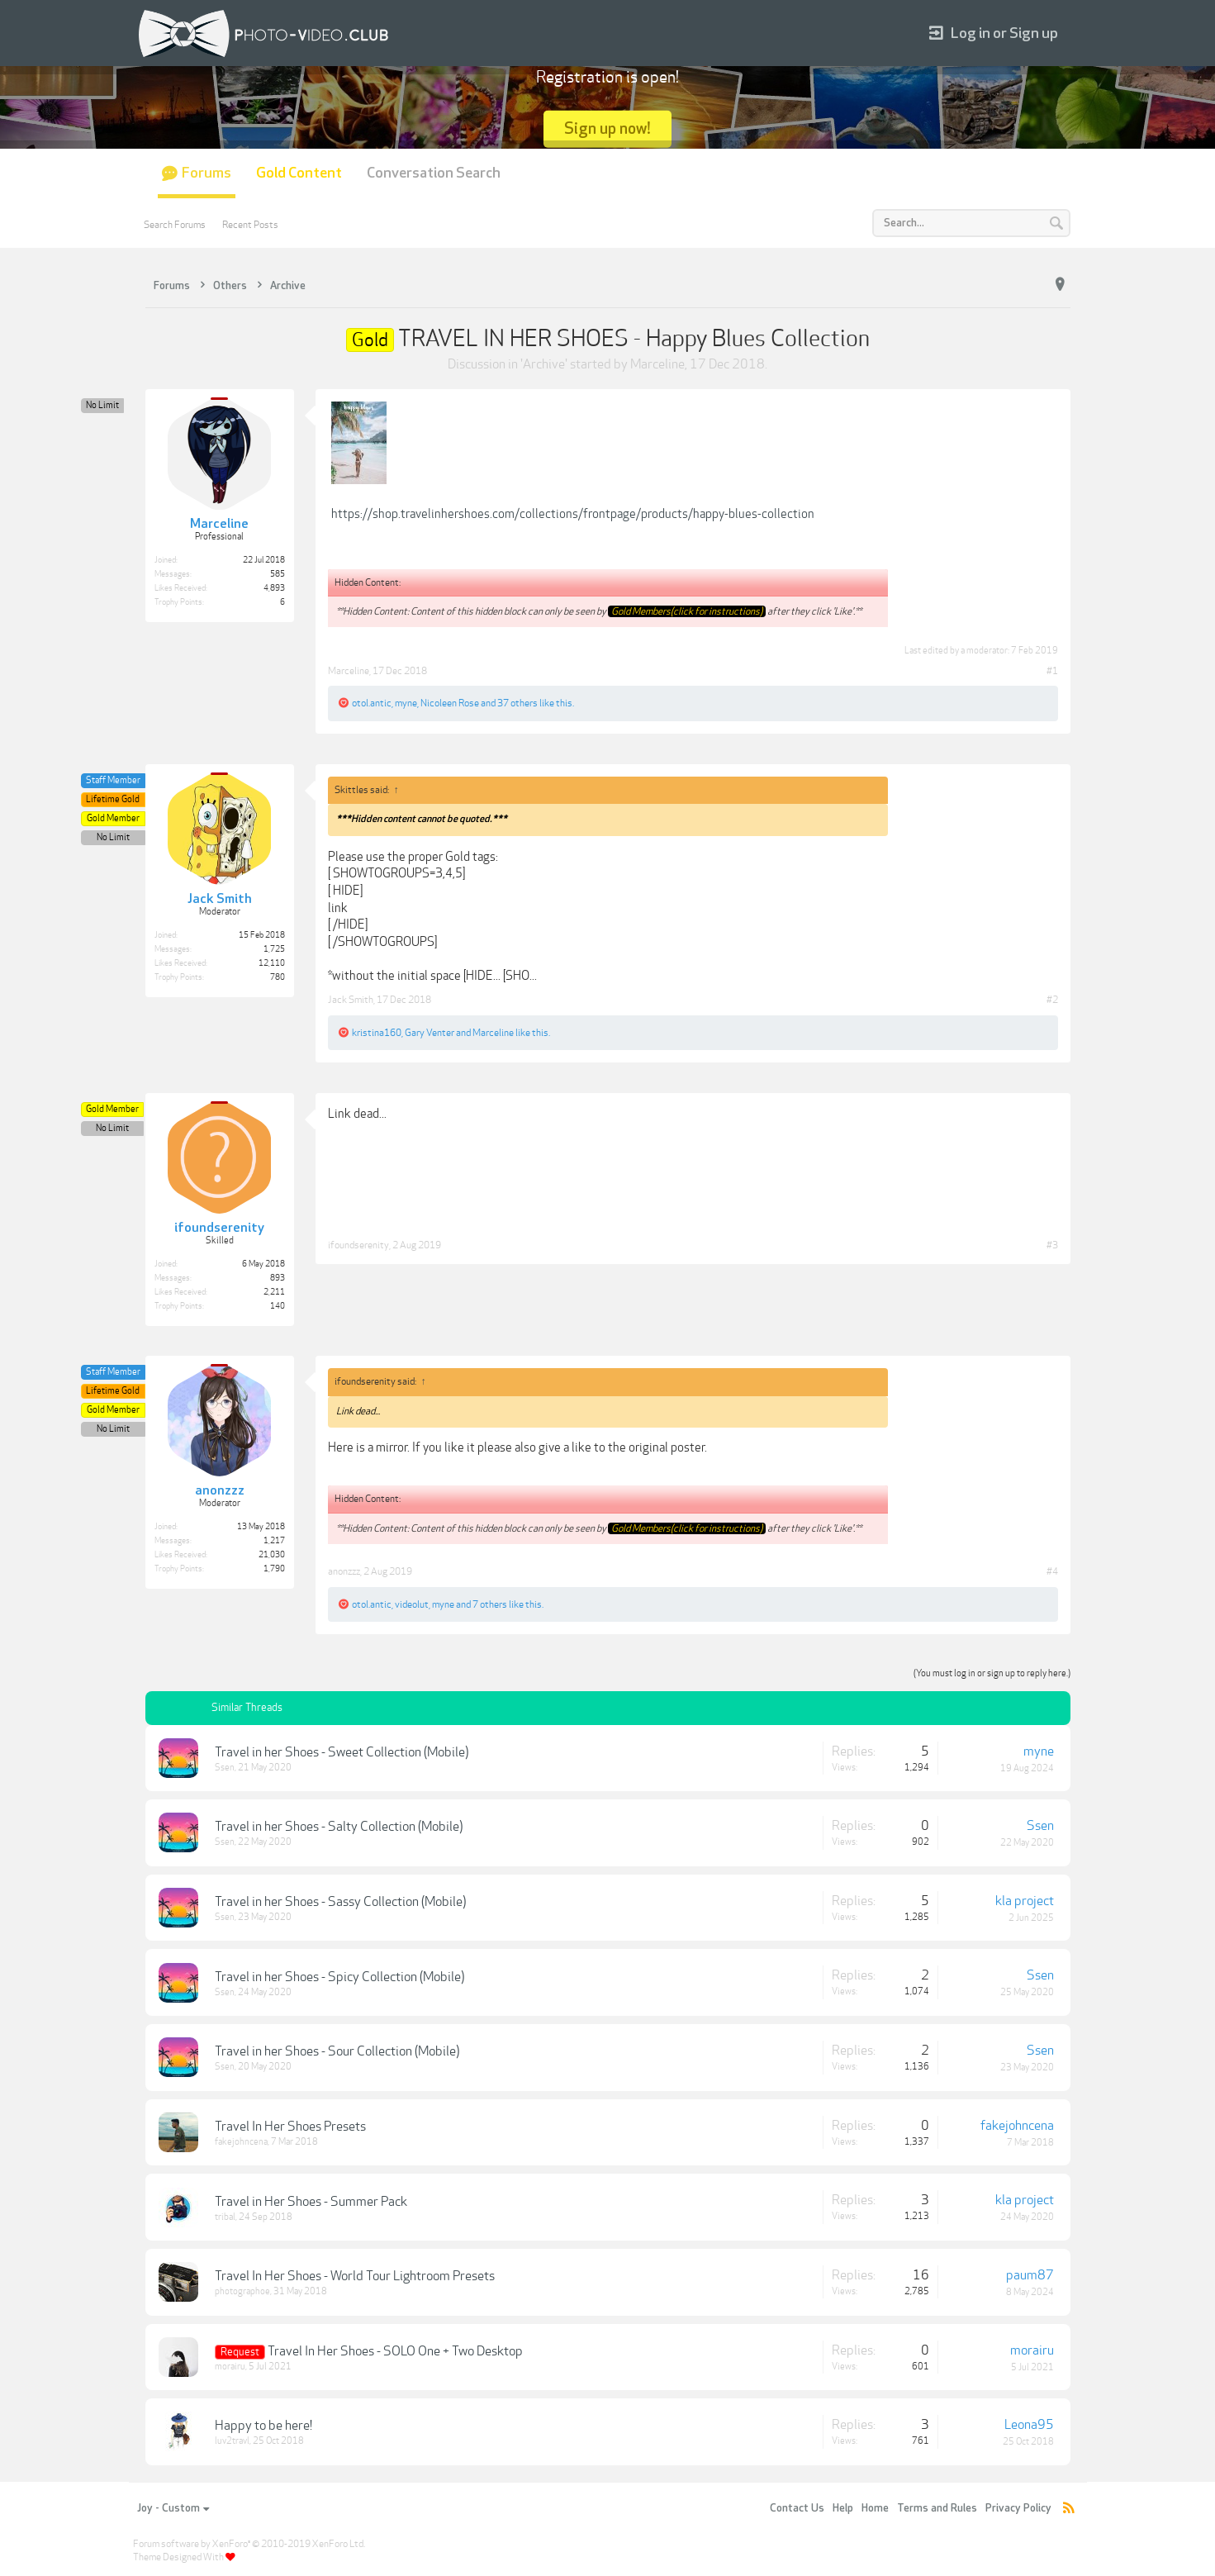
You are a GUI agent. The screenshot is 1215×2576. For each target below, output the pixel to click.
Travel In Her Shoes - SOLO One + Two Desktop (395, 2351)
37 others (517, 703)
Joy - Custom (173, 2508)
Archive (544, 364)
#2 (1052, 999)
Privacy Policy (1018, 2508)
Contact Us (797, 2508)
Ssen (225, 1767)
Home (875, 2508)
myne (406, 703)
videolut (412, 1604)
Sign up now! (607, 128)
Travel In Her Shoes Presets (290, 2126)
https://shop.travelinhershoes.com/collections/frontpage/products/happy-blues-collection (572, 513)
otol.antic (372, 703)
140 (277, 1306)
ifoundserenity (358, 1245)
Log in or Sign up (993, 33)
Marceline (657, 364)
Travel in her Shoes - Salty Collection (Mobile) (339, 1826)
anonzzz (344, 1571)
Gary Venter (429, 1032)
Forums (206, 173)
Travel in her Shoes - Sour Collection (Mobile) (337, 2051)
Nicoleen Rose (449, 703)
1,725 (274, 949)
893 (277, 1278)
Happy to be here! (263, 2425)
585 (277, 574)
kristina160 (376, 1032)
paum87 (1030, 2275)
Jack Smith (350, 999)
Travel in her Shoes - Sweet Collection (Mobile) (341, 1752)
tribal (225, 2217)
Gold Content (299, 173)
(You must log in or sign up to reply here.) (992, 1673)
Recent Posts (250, 225)
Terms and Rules (937, 2508)
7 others (489, 1604)
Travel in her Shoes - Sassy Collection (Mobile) (340, 1902)
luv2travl (232, 2441)
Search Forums (175, 225)
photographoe (242, 2291)
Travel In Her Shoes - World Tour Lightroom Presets (355, 2276)
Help (843, 2508)
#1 (1052, 671)
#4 (1052, 1571)
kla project (1024, 1901)
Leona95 (1029, 2425)
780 (277, 977)
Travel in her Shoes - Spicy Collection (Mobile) (339, 1977)
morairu (230, 2366)
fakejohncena (241, 2141)
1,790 (274, 1569)
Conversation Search (434, 173)
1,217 (274, 1541)
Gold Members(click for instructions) (686, 611)
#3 (1052, 1245)
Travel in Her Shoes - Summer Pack (311, 2201)
